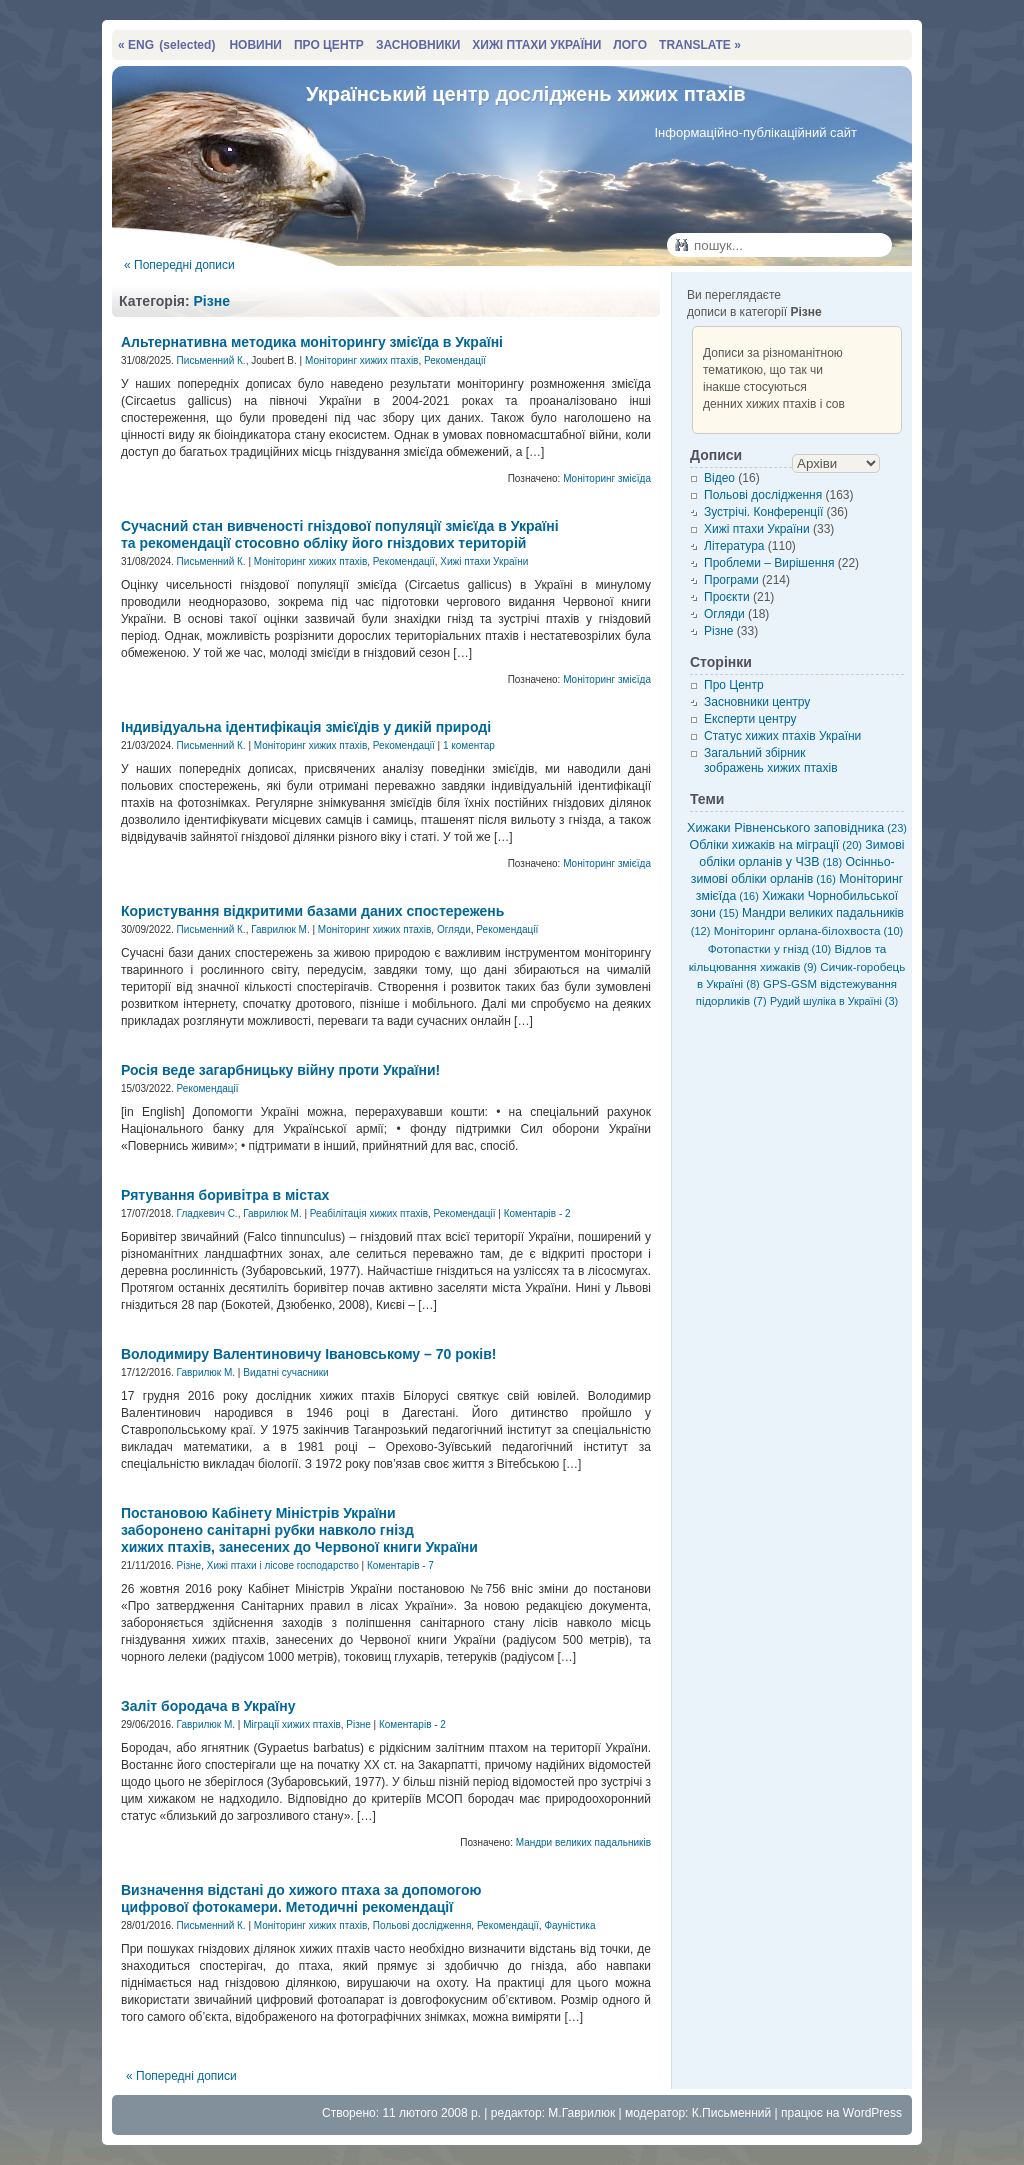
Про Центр (734, 685)
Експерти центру (750, 719)
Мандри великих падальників (583, 1842)
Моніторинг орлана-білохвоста (808, 930)
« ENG (166, 45)
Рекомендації (455, 360)
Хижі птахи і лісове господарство (283, 1565)
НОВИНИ (255, 45)
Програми (731, 580)
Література (734, 546)
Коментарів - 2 (537, 1213)
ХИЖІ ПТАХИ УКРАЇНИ (536, 45)
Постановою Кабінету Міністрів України (299, 1530)
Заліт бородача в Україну (208, 1706)
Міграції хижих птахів (291, 1724)
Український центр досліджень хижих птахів (526, 94)
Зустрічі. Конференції (763, 512)
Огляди (454, 929)
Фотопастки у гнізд (770, 948)
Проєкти (727, 597)
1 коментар (469, 745)
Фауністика (569, 1925)
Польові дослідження (422, 1925)
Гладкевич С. (207, 1213)
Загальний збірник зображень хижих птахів (771, 760)
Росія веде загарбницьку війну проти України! (280, 1070)
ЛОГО (630, 45)
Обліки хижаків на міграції (776, 845)
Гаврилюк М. (280, 929)
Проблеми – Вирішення (769, 563)
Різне (212, 301)
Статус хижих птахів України (782, 736)
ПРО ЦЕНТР (329, 45)
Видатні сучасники (285, 1372)
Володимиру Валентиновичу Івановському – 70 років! (308, 1354)
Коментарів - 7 (400, 1565)
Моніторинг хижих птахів (362, 360)
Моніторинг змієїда (607, 478)
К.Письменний (732, 2113)
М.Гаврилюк (581, 2113)
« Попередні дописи (179, 265)
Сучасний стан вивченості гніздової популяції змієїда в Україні (340, 534)
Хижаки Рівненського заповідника (797, 828)
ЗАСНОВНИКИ (418, 45)
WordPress (872, 2113)
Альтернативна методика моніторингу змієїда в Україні (312, 342)
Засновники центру (757, 702)
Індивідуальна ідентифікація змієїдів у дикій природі (306, 727)
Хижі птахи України (484, 561)
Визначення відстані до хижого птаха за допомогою (301, 1898)
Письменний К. (211, 360)
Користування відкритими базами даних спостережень (312, 911)
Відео (719, 478)
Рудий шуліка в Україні (834, 1001)
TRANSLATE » (700, 45)
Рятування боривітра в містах (225, 1195)
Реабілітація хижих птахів (369, 1213)
